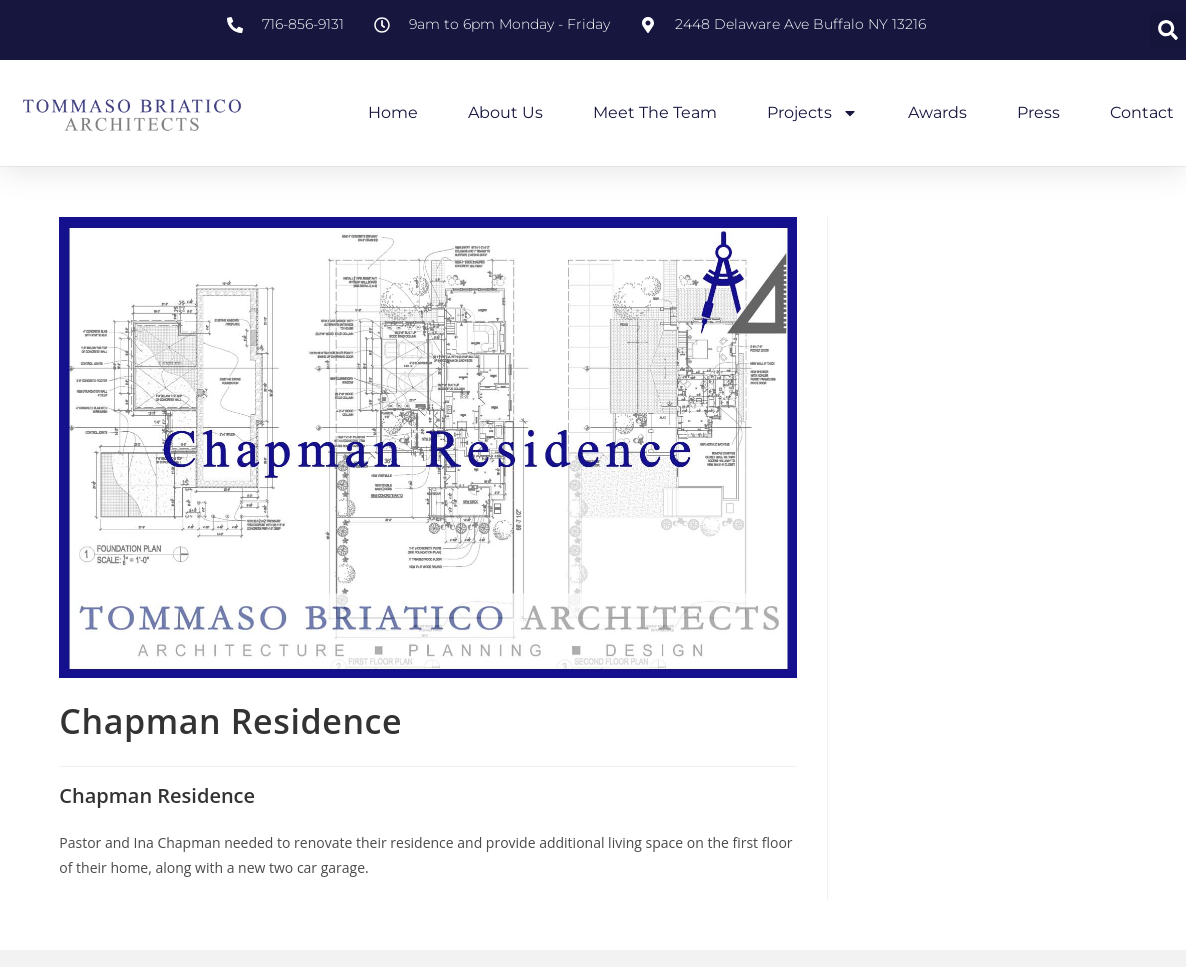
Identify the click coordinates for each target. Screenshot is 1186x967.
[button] (1168, 30)
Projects (812, 113)
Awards (937, 112)
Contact (1142, 112)
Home (393, 112)
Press (1038, 112)
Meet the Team (655, 112)
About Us (505, 112)
